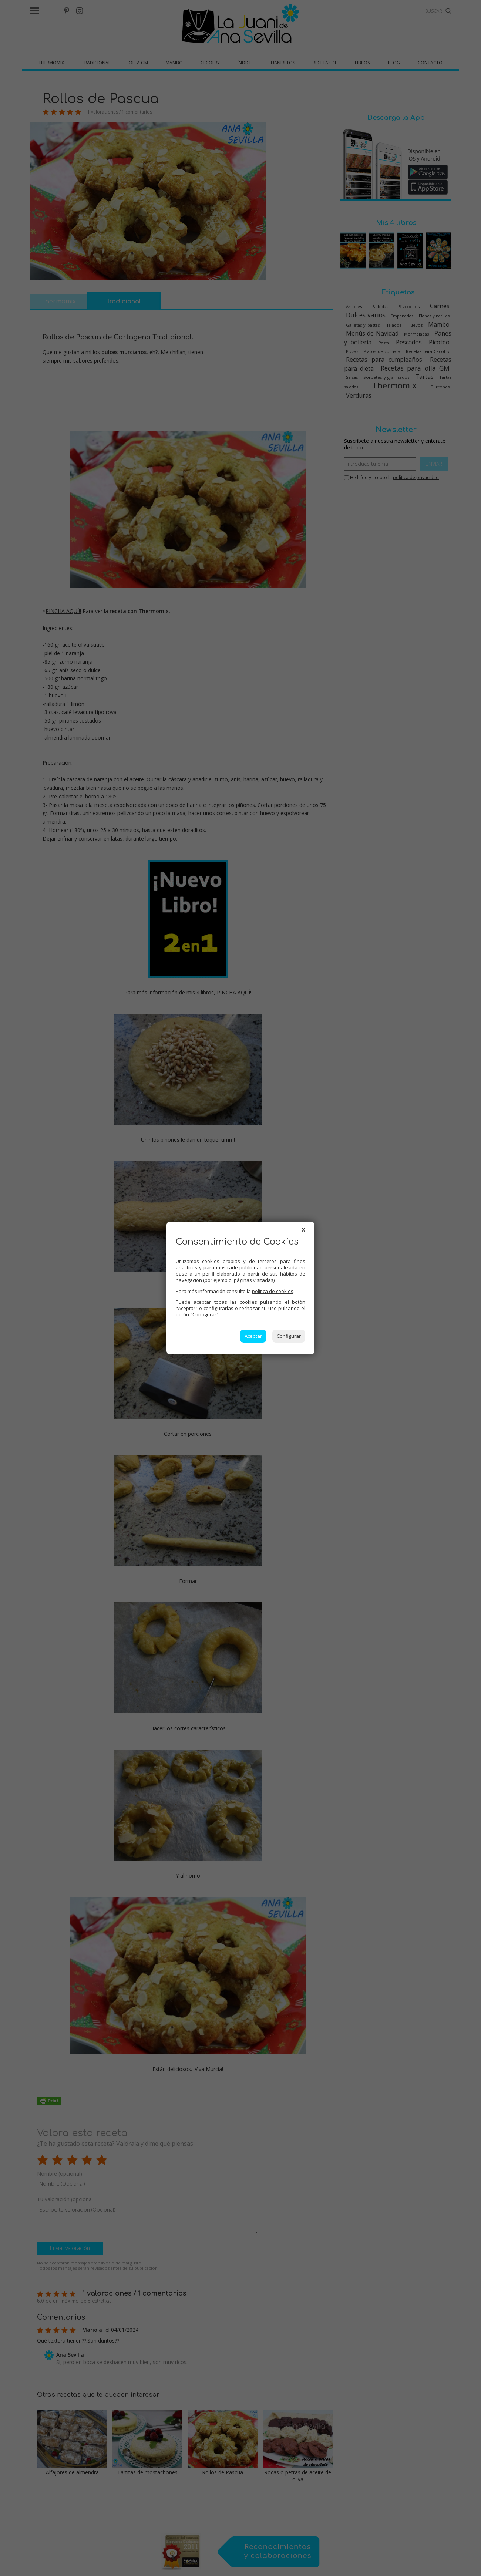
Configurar (289, 1336)
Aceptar (253, 1336)
